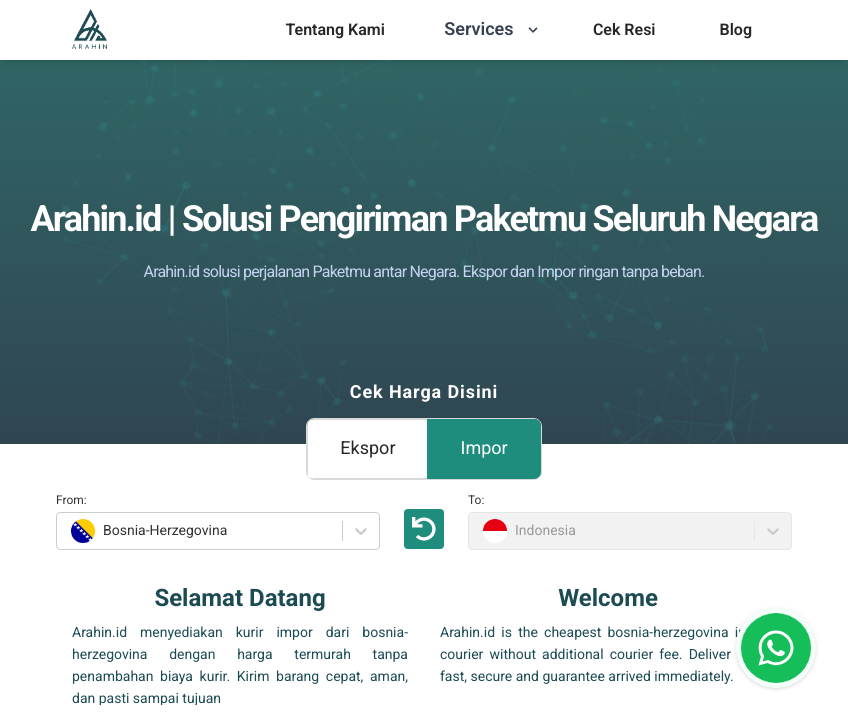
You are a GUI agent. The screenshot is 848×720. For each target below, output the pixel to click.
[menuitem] (334, 30)
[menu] (334, 30)
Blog (736, 29)
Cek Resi (624, 29)
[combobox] (68, 531)
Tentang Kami (334, 29)
